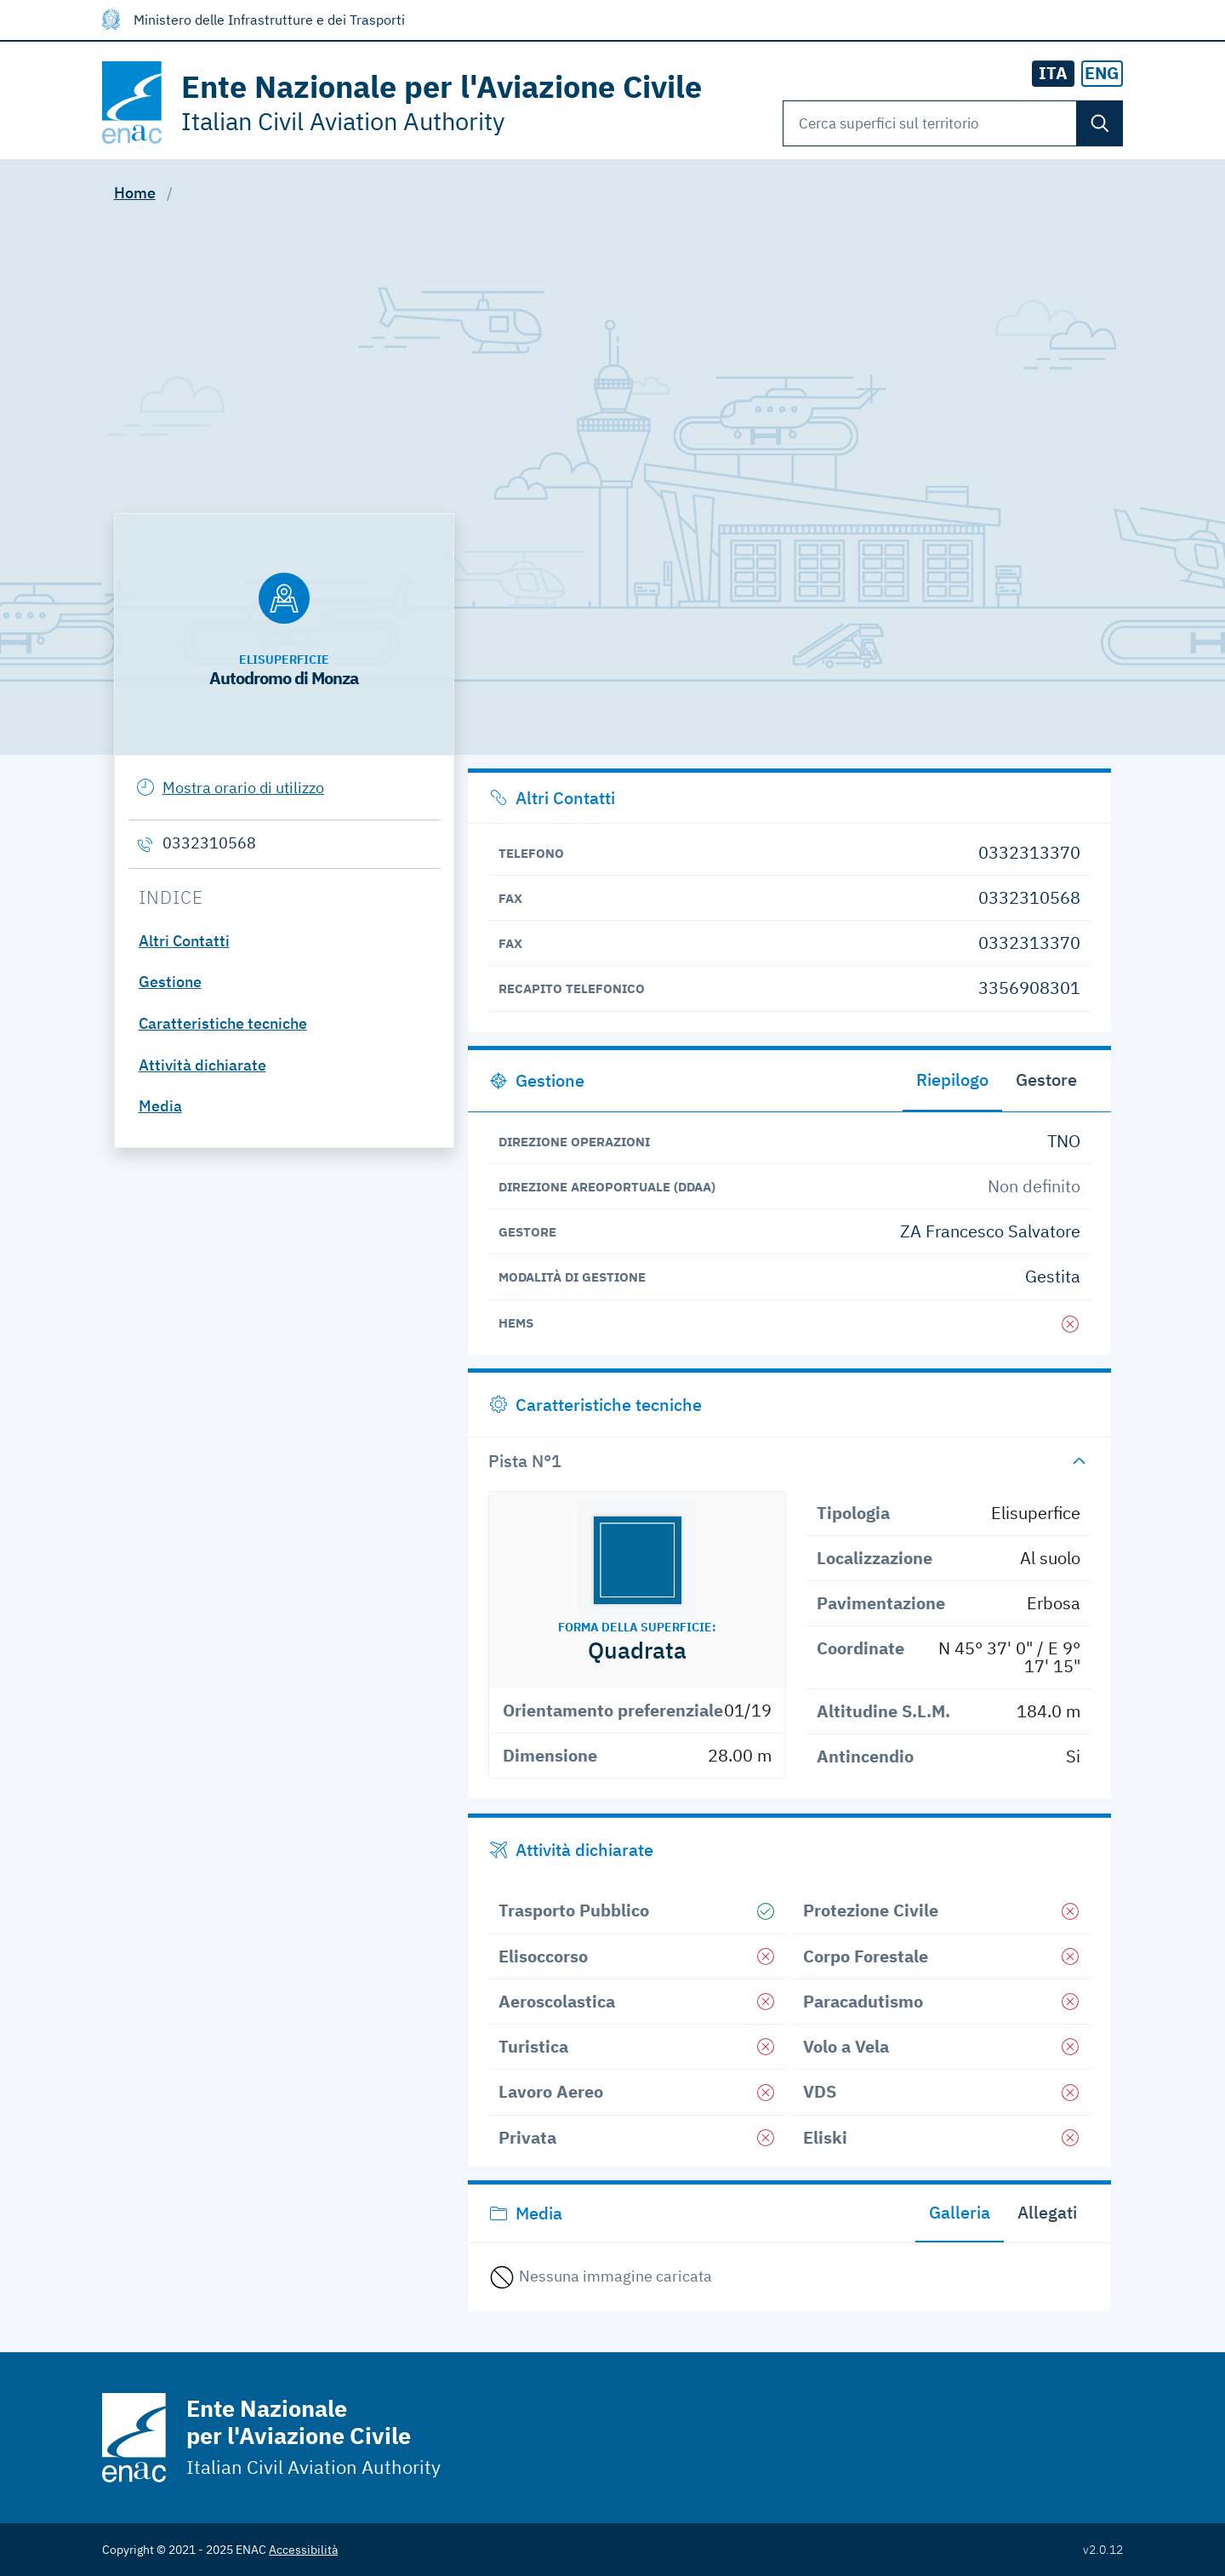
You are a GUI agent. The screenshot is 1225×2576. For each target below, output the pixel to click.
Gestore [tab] (1046, 1079)
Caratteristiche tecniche (223, 1023)
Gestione (170, 981)
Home (135, 193)
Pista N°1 (524, 1460)
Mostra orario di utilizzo (243, 787)
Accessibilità (303, 2549)
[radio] (1102, 73)
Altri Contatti (184, 941)
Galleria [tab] (959, 2212)
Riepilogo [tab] (952, 1079)
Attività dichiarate (202, 1065)
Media (160, 1106)
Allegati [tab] (1047, 2212)
